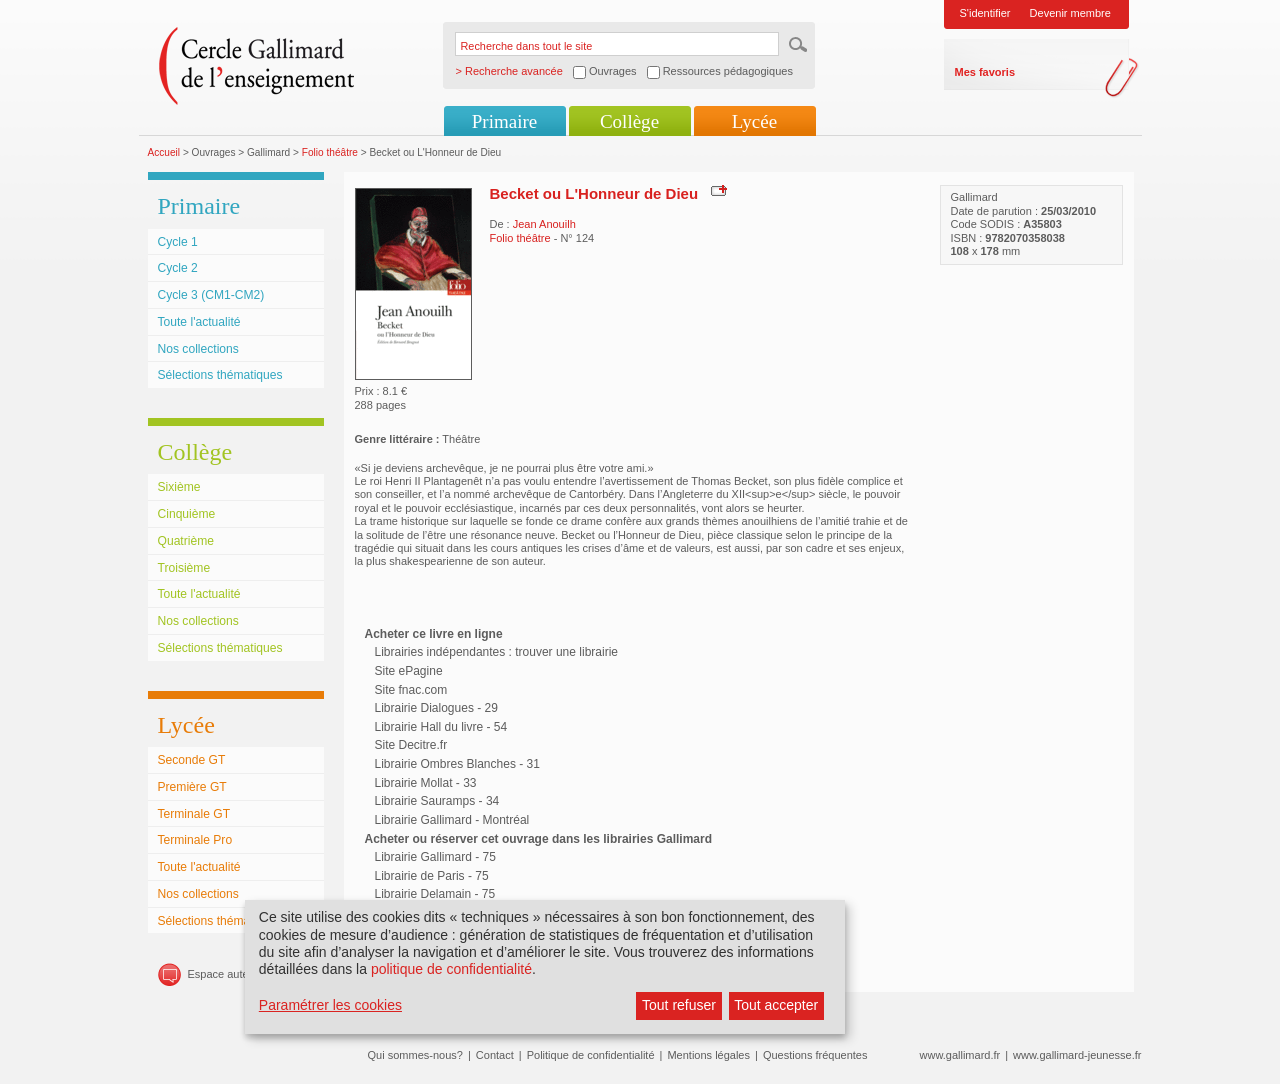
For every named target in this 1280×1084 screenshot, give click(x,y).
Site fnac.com (411, 690)
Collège (629, 121)
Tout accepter (776, 1005)
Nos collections (198, 349)
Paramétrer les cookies (330, 1005)
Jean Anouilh (544, 224)
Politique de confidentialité (591, 1055)
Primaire (504, 121)
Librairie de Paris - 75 (432, 876)
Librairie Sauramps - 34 (437, 801)
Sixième (179, 487)
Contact (495, 1055)
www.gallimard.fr (960, 1055)
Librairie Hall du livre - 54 (441, 727)
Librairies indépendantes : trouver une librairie (496, 652)
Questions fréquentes (815, 1055)
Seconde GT (192, 760)
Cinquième (187, 514)
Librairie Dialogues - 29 (436, 708)
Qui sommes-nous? (415, 1055)
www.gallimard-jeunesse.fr (1077, 1055)
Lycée (754, 121)
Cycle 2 (178, 268)
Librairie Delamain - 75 (435, 894)
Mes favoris (985, 72)
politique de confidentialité (451, 969)
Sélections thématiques (220, 375)
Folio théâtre (330, 152)
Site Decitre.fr (411, 745)
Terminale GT (194, 814)
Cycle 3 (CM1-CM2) (211, 295)
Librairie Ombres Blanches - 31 (457, 764)
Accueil (164, 152)
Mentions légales (708, 1055)
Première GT (192, 787)
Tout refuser (679, 1005)
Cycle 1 (178, 242)
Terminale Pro (195, 840)
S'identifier (985, 13)
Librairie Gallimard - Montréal (452, 820)
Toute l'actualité (199, 322)
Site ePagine (409, 671)
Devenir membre (1070, 13)
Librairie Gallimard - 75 (435, 857)
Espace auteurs (226, 974)
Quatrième (186, 541)
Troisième (184, 568)
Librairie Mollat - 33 (426, 783)
